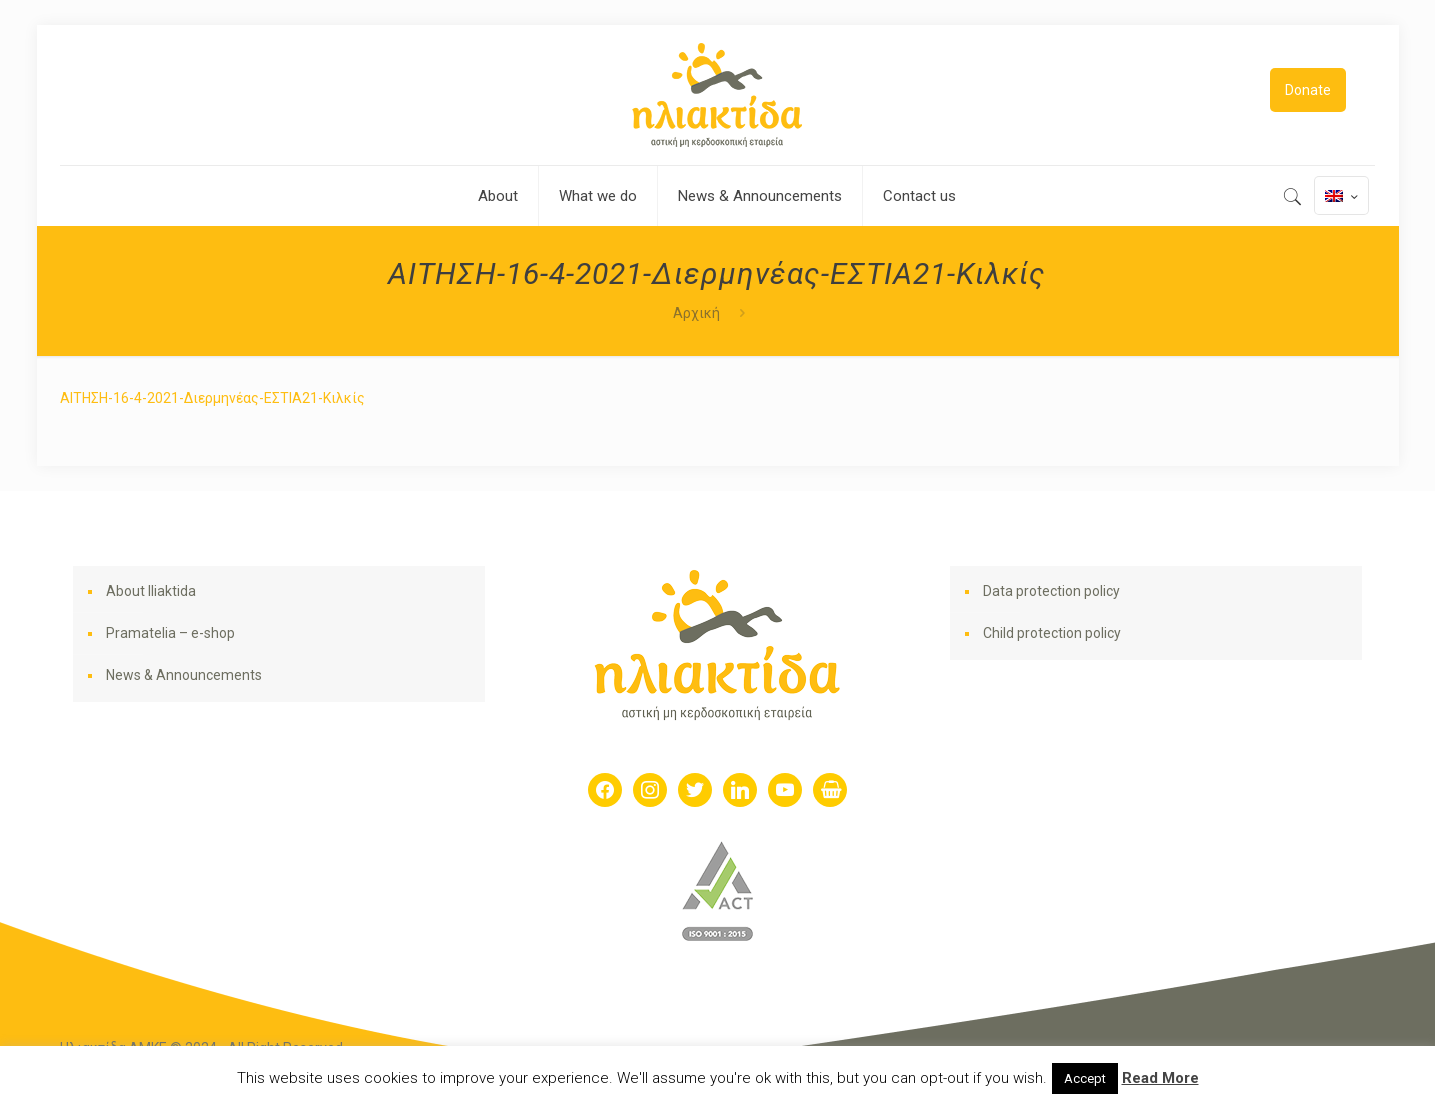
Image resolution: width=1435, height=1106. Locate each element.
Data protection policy (1051, 591)
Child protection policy (1052, 633)
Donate (1308, 90)
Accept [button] (1085, 1078)
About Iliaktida (151, 591)
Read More (1160, 1078)
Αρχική (696, 313)
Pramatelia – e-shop (170, 633)
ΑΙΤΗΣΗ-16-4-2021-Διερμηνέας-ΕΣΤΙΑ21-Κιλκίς (212, 398)
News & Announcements (184, 675)
